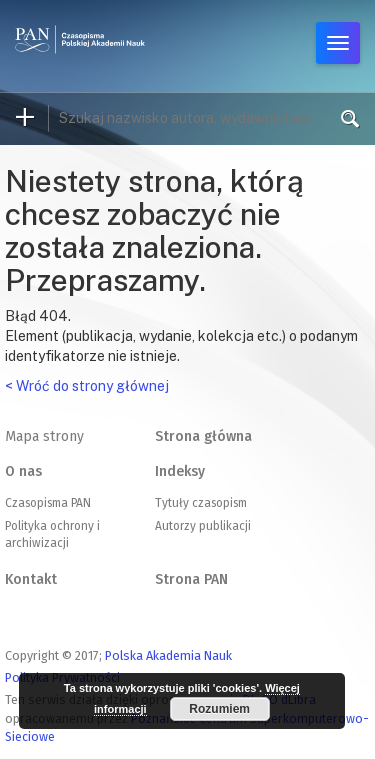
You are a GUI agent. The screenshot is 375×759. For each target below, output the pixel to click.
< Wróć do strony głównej (87, 386)
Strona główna (203, 436)
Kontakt (31, 579)
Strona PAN (191, 579)
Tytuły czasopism (201, 503)
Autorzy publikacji (203, 526)
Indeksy (180, 471)
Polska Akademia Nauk (168, 655)
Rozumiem (219, 709)
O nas (23, 471)
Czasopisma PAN (48, 503)
